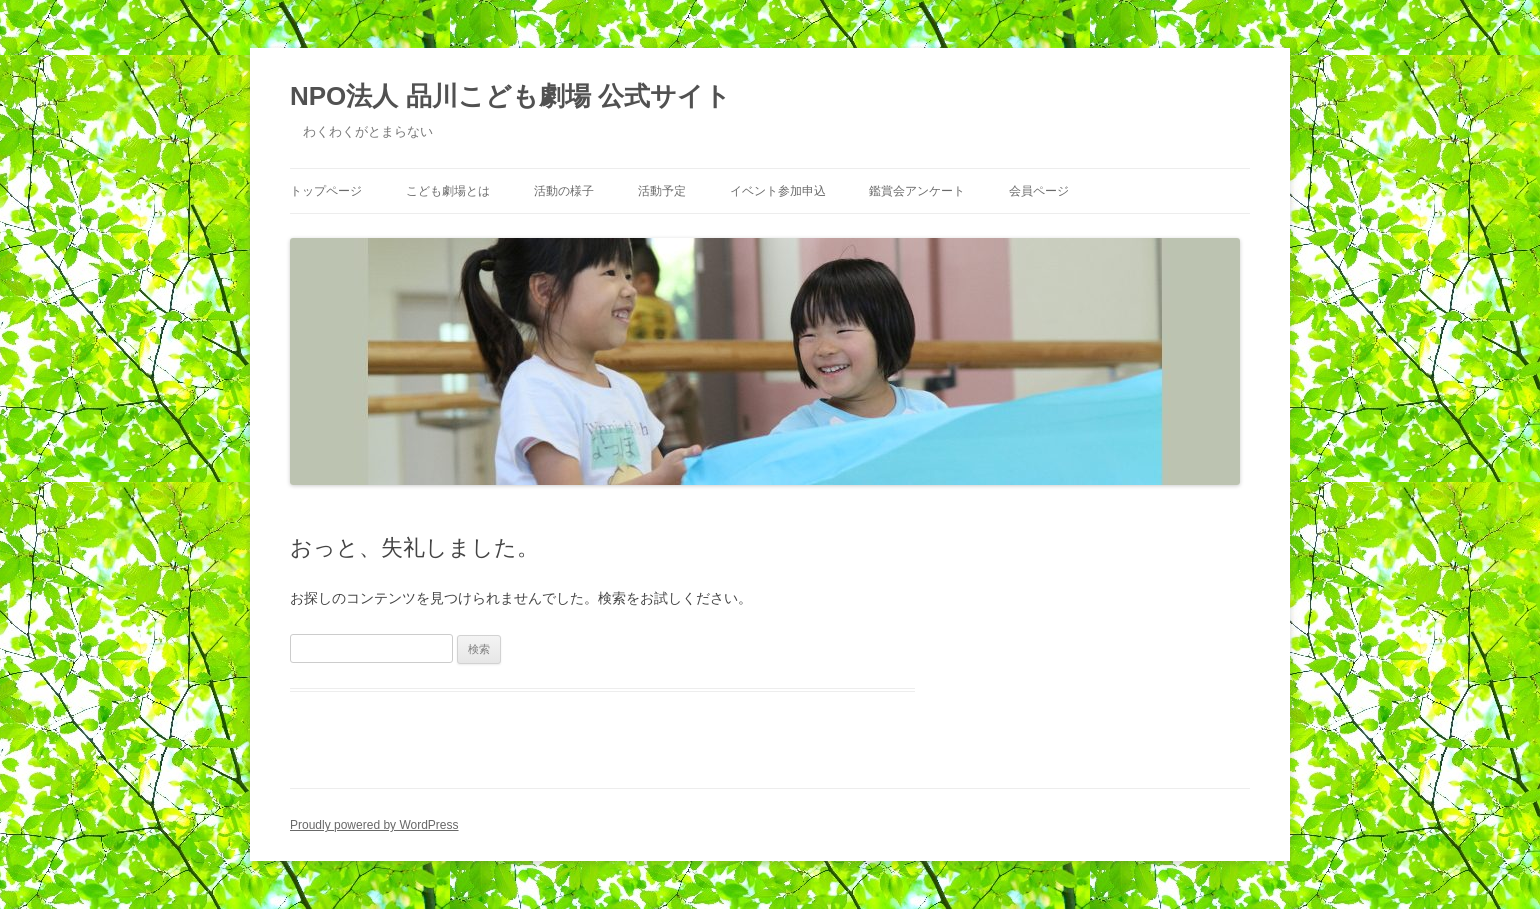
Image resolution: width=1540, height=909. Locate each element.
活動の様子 (564, 191)
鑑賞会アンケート (917, 191)
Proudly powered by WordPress (374, 825)
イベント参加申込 (778, 191)
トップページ (326, 191)
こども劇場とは (448, 191)
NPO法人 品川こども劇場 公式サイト (510, 96)
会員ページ (1039, 191)
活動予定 (662, 191)
